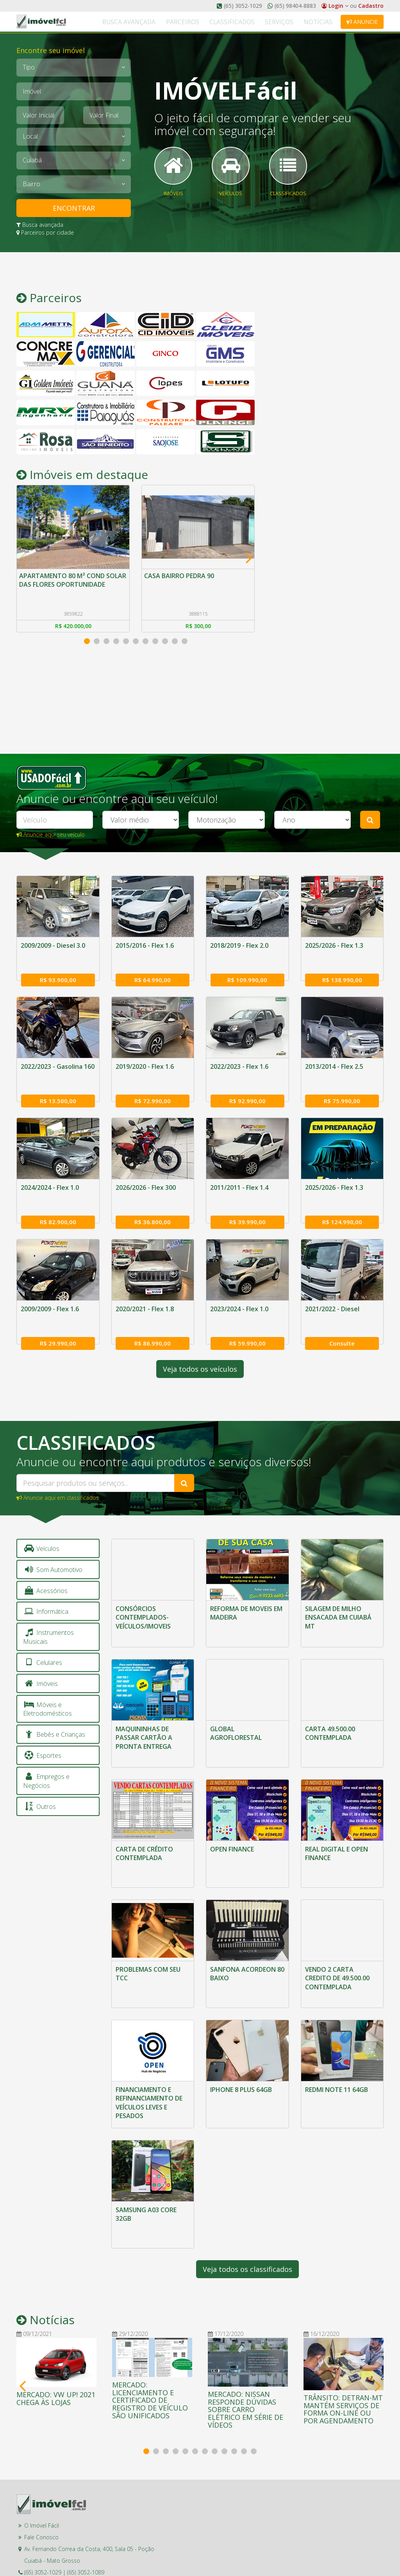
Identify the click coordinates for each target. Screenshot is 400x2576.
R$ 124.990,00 (342, 1205)
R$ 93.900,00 (58, 973)
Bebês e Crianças (54, 1713)
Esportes (42, 1734)
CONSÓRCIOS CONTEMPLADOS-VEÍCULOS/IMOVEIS (143, 1596)
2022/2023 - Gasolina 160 (58, 1061)
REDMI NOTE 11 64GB (336, 2054)
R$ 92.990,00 (247, 1089)
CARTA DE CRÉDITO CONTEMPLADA (144, 1825)
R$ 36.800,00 (152, 1205)
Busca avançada (39, 224)
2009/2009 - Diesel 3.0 (53, 945)
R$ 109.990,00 (247, 973)
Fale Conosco (41, 2495)
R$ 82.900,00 (58, 1205)
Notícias (321, 22)
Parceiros (208, 22)
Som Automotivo (52, 1547)
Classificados (250, 22)
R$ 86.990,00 (152, 1321)
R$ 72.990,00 (152, 1089)
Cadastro (371, 5)
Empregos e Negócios (46, 1760)
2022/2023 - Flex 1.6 (239, 1061)
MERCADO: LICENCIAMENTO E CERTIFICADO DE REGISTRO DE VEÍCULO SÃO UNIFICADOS (150, 2357)
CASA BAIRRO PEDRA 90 (181, 577)
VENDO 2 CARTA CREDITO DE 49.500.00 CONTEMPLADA (337, 1946)
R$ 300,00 (198, 628)
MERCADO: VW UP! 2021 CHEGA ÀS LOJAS (55, 2356)
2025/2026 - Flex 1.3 (334, 945)
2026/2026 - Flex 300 (146, 1177)
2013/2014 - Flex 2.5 (334, 1061)
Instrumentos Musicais (48, 1616)
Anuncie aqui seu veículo (50, 834)
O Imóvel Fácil (41, 2483)
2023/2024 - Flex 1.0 (239, 1293)
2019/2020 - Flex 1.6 (145, 1061)
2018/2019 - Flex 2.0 (239, 945)
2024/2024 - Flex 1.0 (50, 1177)
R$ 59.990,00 (247, 1321)
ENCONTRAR (74, 208)
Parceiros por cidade (45, 232)
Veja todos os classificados (247, 2226)
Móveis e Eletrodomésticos (47, 1688)
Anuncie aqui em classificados (57, 1476)
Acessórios (45, 1569)
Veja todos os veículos (200, 1348)
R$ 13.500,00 (58, 1089)
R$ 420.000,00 (73, 628)
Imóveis (40, 1661)
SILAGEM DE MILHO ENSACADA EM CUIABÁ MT (338, 1596)
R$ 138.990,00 (342, 973)
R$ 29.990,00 (58, 1321)
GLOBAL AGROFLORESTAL (236, 1708)
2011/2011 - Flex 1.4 (239, 1177)
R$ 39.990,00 (247, 1205)
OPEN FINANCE (232, 1820)
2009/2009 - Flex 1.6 (50, 1293)
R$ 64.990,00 (152, 973)
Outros (39, 1784)
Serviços (290, 22)
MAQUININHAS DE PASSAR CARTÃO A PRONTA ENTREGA (144, 1713)
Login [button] (334, 5)
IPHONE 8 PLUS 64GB (241, 2054)
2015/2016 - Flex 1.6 (145, 945)
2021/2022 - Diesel (332, 1293)
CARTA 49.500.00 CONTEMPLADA (330, 1708)
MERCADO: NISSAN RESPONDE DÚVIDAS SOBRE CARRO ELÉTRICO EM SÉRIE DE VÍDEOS (245, 2367)
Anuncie (362, 21)
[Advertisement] (325, 395)
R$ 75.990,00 (341, 1089)
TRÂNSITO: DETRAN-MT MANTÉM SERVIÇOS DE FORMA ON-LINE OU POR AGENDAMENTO (343, 2366)
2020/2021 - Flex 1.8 (145, 1293)
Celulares (42, 1640)
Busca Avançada (163, 22)
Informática (45, 1590)
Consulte (342, 1321)
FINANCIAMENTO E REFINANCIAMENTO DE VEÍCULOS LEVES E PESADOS (149, 2067)
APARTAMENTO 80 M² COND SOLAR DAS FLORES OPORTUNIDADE (63, 586)
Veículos (41, 1526)
